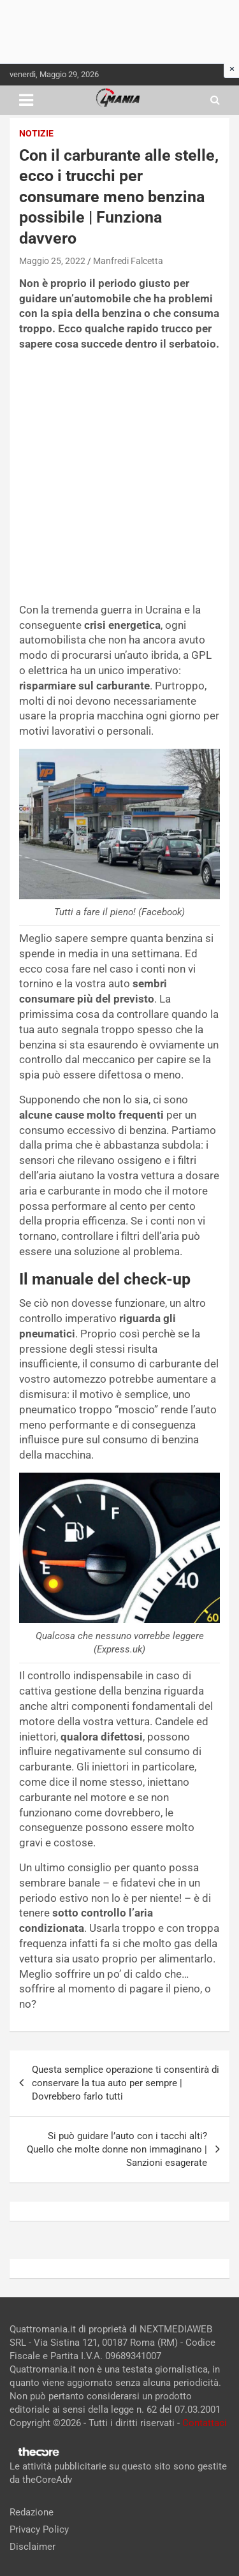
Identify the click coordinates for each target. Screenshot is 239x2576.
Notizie (36, 133)
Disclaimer (32, 2546)
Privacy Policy (39, 2529)
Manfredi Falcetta (128, 261)
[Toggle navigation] (26, 100)
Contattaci (204, 2423)
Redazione (32, 2512)
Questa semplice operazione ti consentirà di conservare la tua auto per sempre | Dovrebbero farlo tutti (125, 2083)
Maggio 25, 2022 (52, 261)
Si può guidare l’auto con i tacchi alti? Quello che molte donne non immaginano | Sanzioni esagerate (117, 2149)
